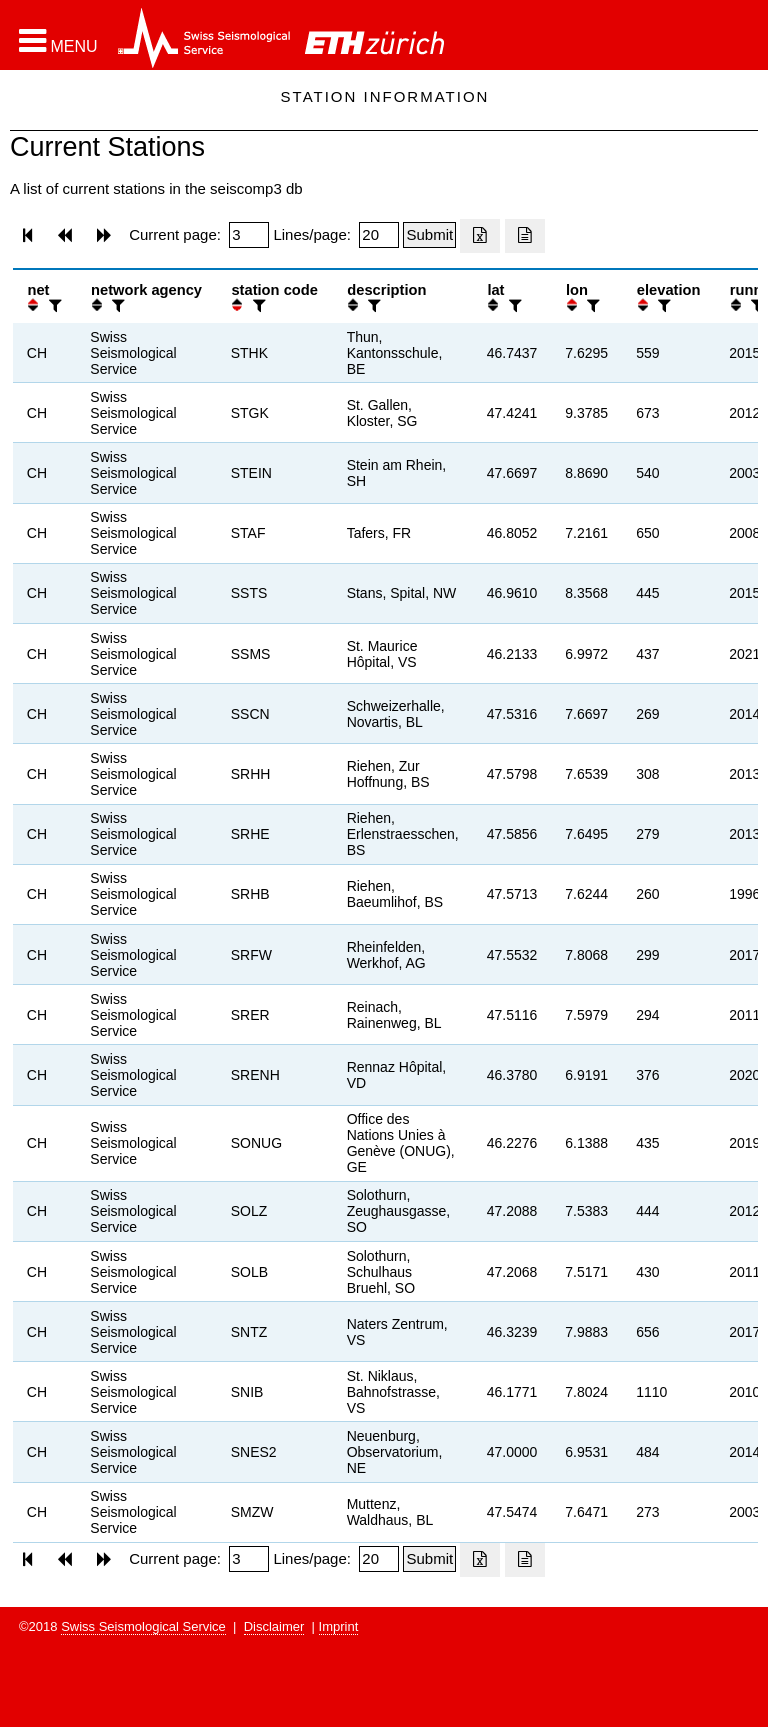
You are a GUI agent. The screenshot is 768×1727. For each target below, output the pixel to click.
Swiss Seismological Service (143, 1626)
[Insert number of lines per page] (379, 235)
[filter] (53, 305)
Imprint (339, 1626)
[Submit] (429, 235)
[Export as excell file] (480, 236)
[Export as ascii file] (525, 236)
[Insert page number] (249, 235)
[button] (58, 41)
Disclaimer (274, 1626)
